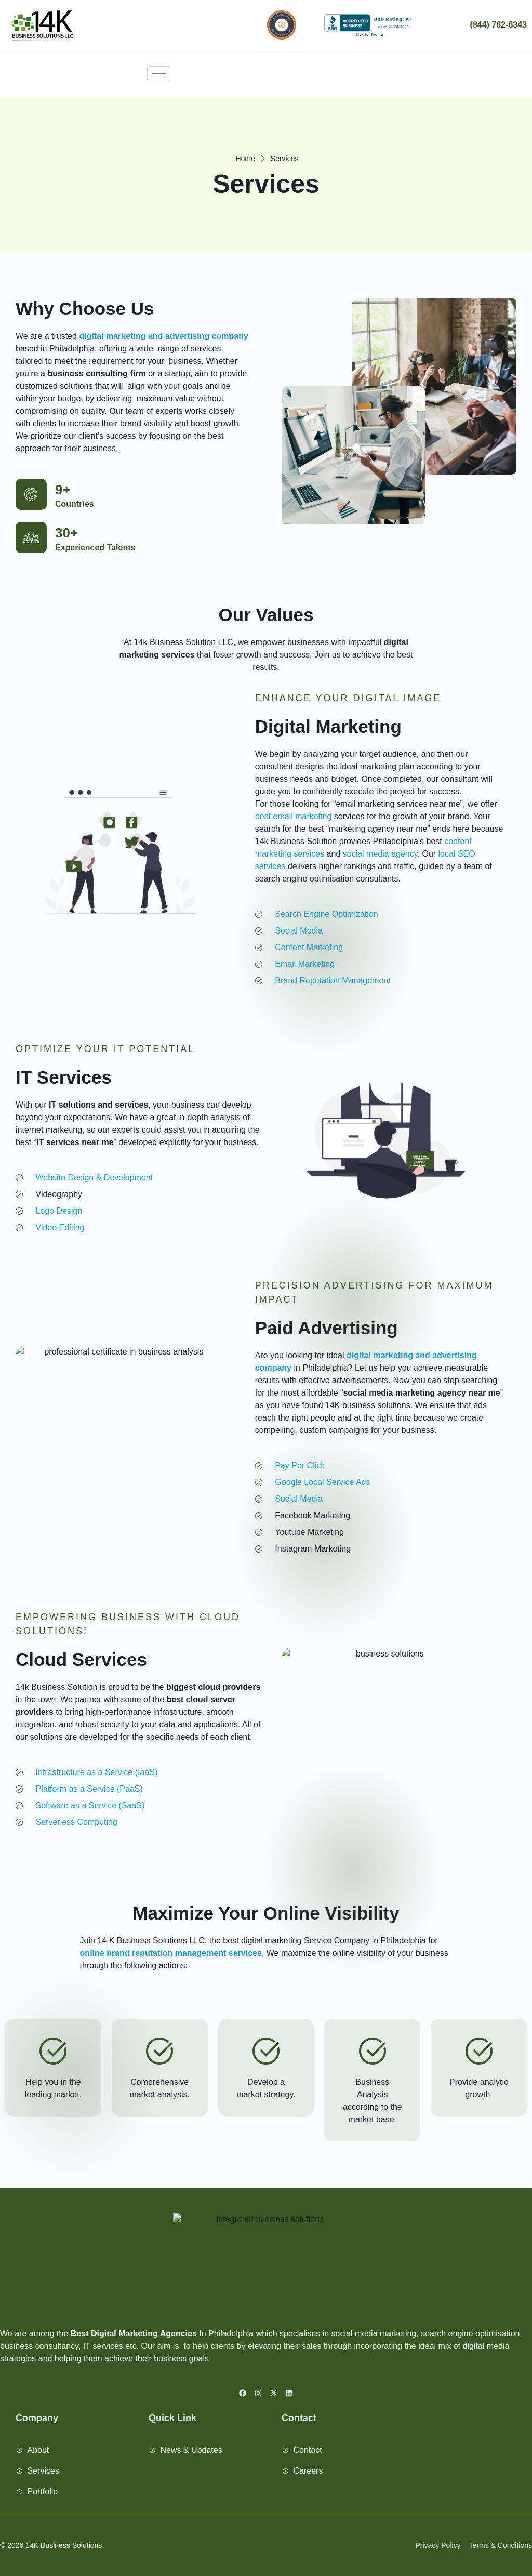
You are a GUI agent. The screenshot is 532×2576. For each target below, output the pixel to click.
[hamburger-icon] (158, 73)
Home (245, 158)
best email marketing (293, 816)
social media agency (380, 853)
